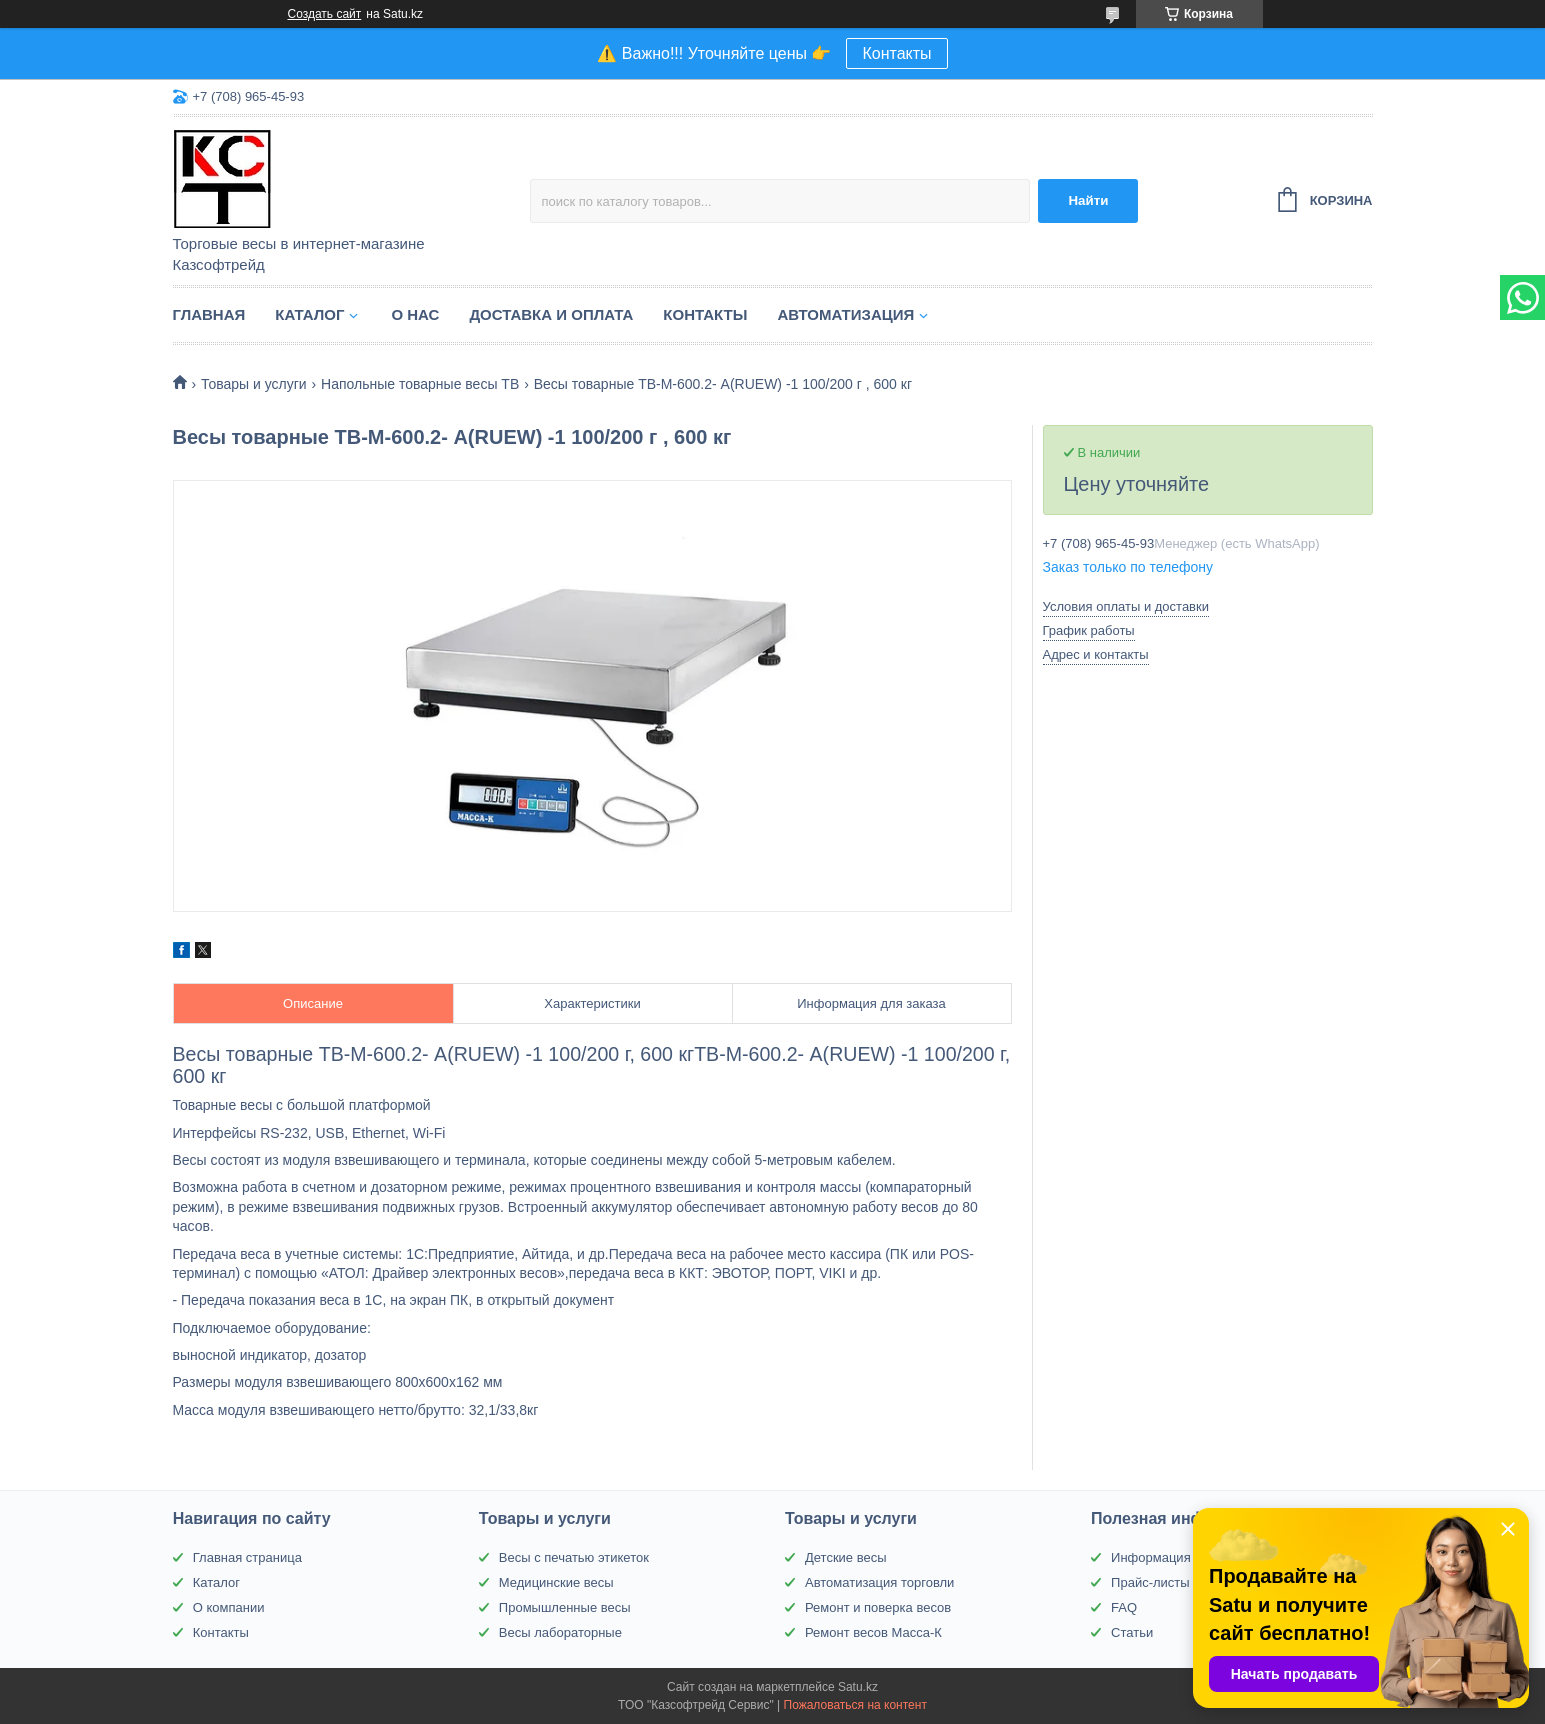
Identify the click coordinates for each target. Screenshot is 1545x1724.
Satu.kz (858, 1687)
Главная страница (247, 1557)
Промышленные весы (565, 1607)
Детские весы (846, 1557)
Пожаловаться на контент (855, 1705)
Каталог (309, 314)
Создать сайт (325, 14)
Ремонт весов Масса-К (873, 1632)
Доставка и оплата (551, 314)
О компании (229, 1607)
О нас (415, 314)
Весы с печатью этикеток (574, 1557)
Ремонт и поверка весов (878, 1607)
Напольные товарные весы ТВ (420, 384)
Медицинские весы (556, 1582)
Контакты (896, 53)
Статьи (1132, 1632)
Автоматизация (845, 314)
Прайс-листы (1150, 1582)
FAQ (1124, 1607)
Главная (209, 314)
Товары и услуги (254, 384)
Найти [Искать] (1088, 200)
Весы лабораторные (560, 1632)
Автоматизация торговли (879, 1582)
